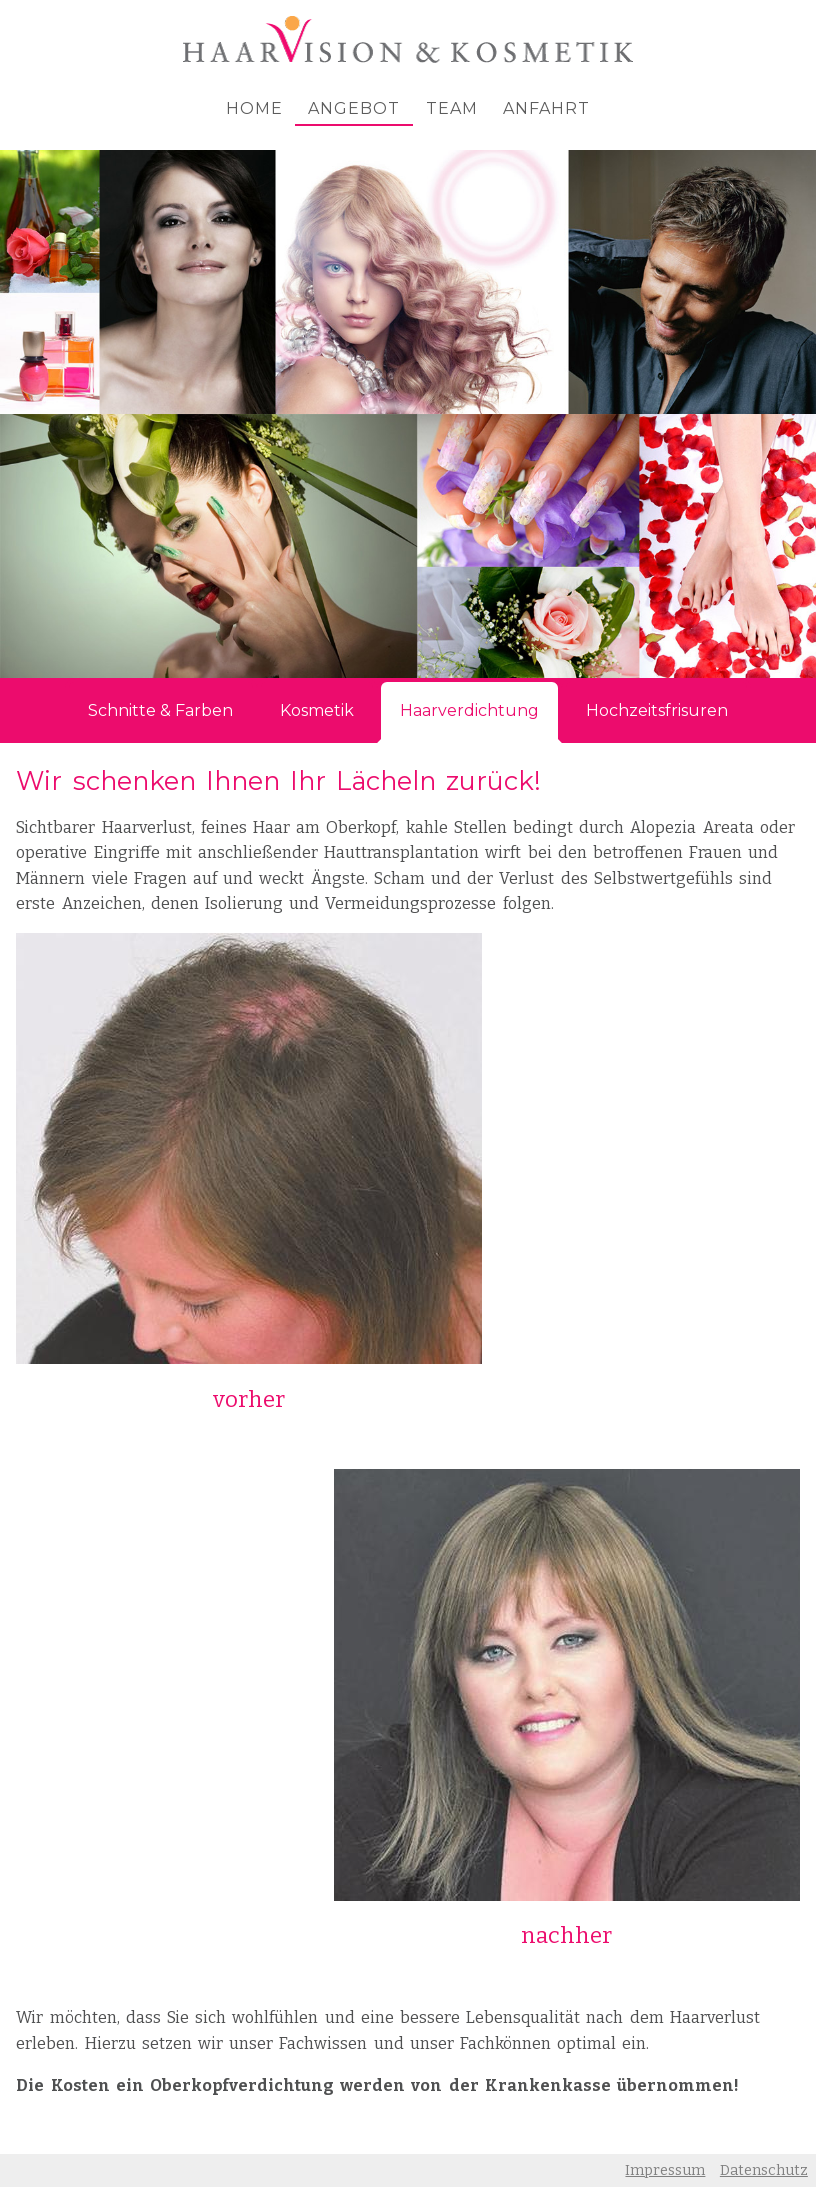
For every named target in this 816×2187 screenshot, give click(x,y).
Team (452, 108)
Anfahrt (546, 108)
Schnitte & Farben (160, 710)
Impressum (665, 2170)
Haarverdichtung (469, 710)
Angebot (354, 108)
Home (254, 108)
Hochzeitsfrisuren (657, 710)
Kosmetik (317, 710)
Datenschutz (764, 2170)
